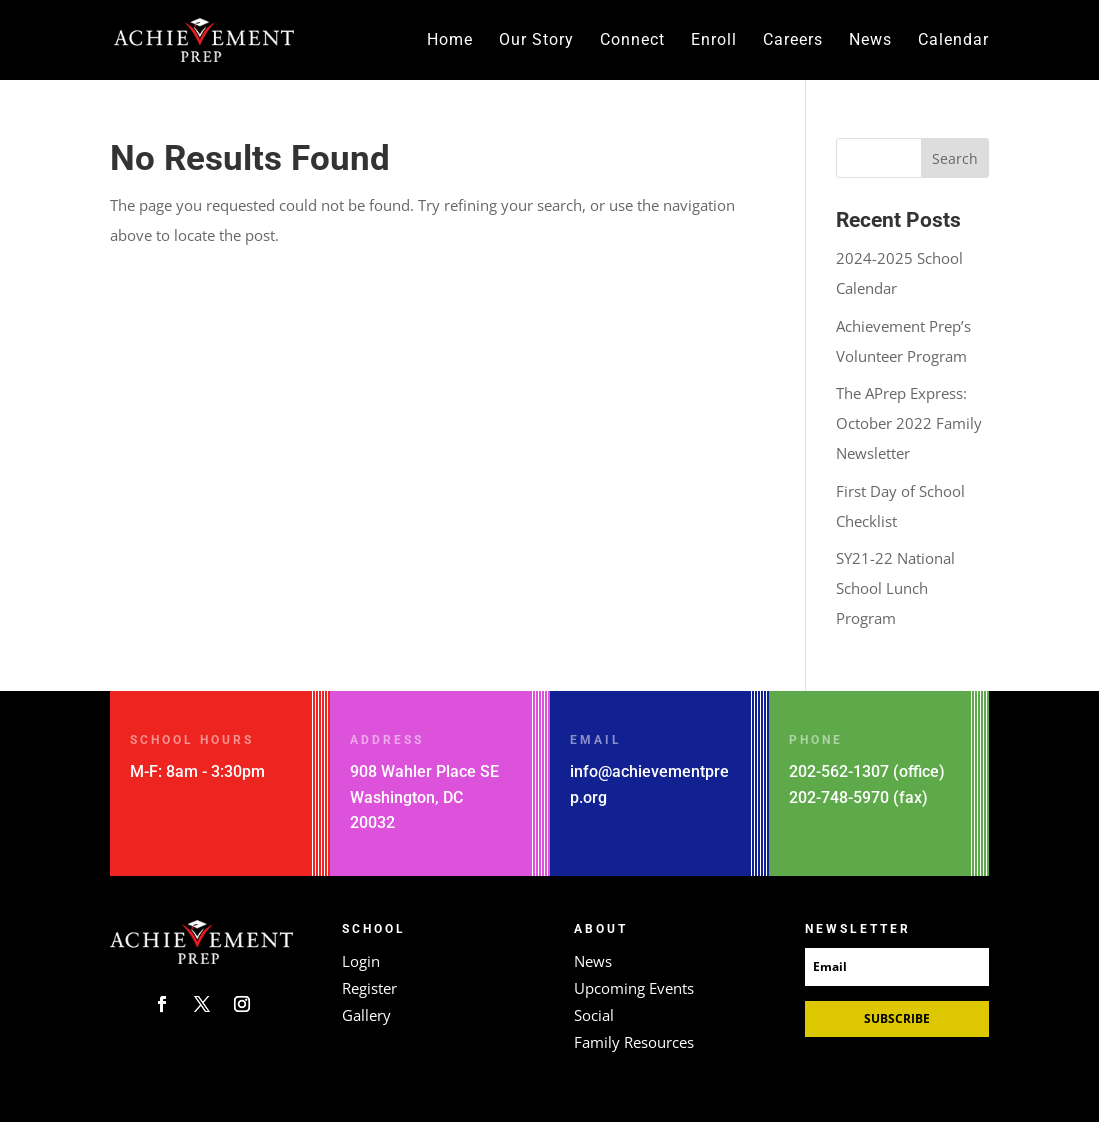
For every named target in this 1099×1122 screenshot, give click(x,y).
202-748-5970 (839, 797)
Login (361, 961)
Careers (793, 41)
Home (450, 41)
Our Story (536, 41)
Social (594, 1015)
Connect (632, 41)
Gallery (366, 1015)
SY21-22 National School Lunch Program (895, 588)
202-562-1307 (839, 771)
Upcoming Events (634, 988)
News (870, 41)
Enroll (714, 41)
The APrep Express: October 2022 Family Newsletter (909, 423)
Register (369, 988)
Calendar (953, 41)
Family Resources (634, 1042)
